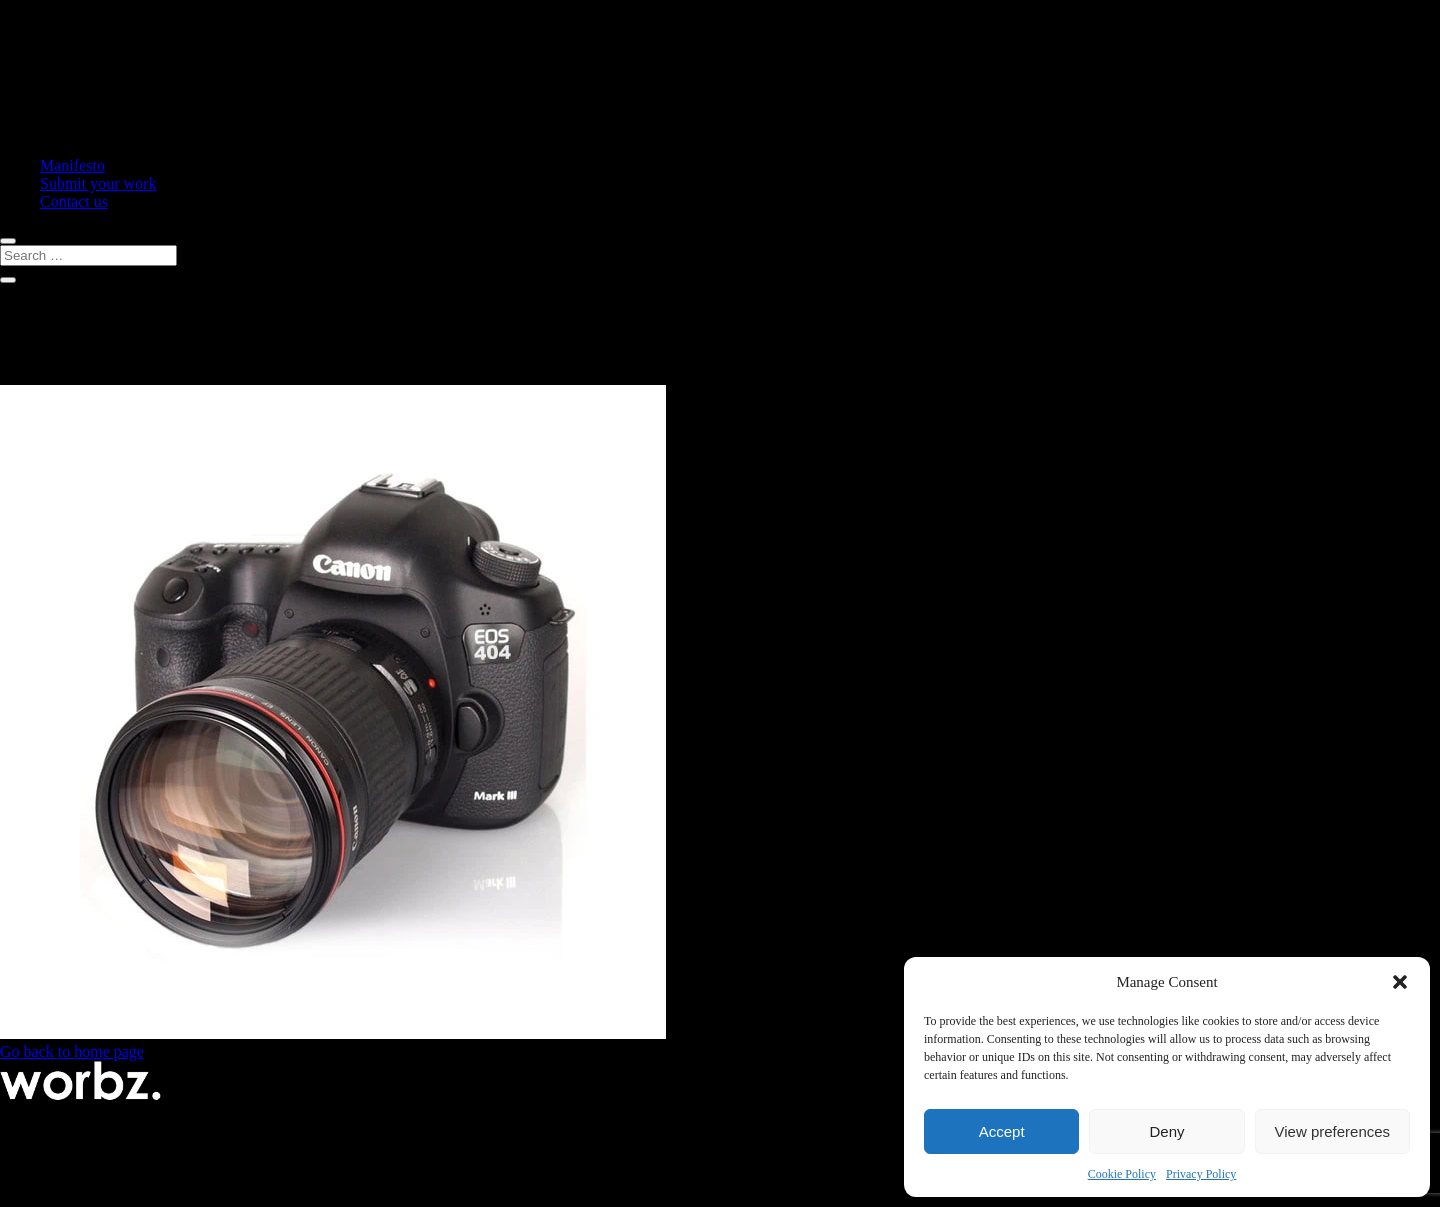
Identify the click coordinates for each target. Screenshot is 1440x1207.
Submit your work (98, 183)
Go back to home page (72, 1051)
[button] (1400, 982)
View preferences (1333, 1131)
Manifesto (72, 165)
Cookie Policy (1122, 1174)
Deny (1166, 1131)
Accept (1002, 1131)
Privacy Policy (1201, 1174)
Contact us (74, 201)
